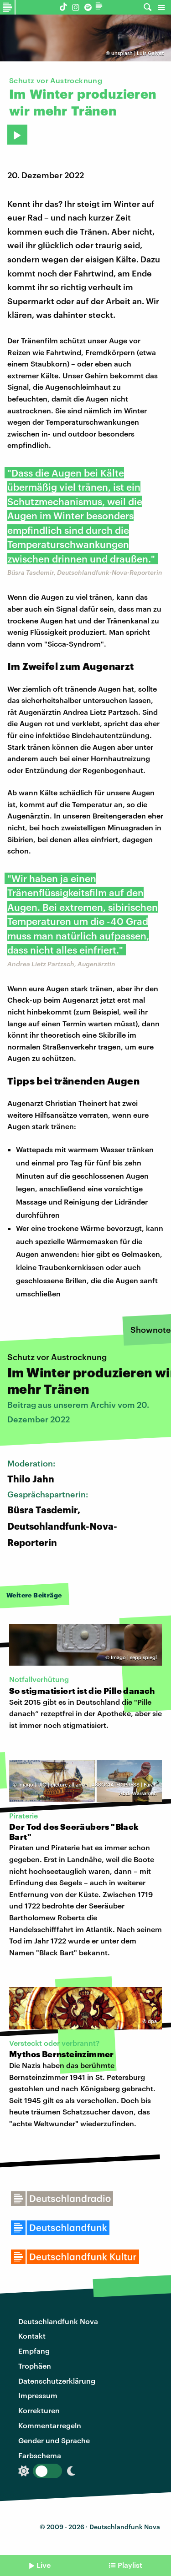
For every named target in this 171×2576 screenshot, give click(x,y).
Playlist (130, 2565)
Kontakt (32, 2335)
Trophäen (34, 2365)
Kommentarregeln (49, 2425)
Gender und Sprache (54, 2440)
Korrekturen (39, 2410)
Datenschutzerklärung (56, 2380)
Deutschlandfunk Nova (58, 2321)
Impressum (37, 2395)
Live (43, 2565)
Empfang (34, 2350)
